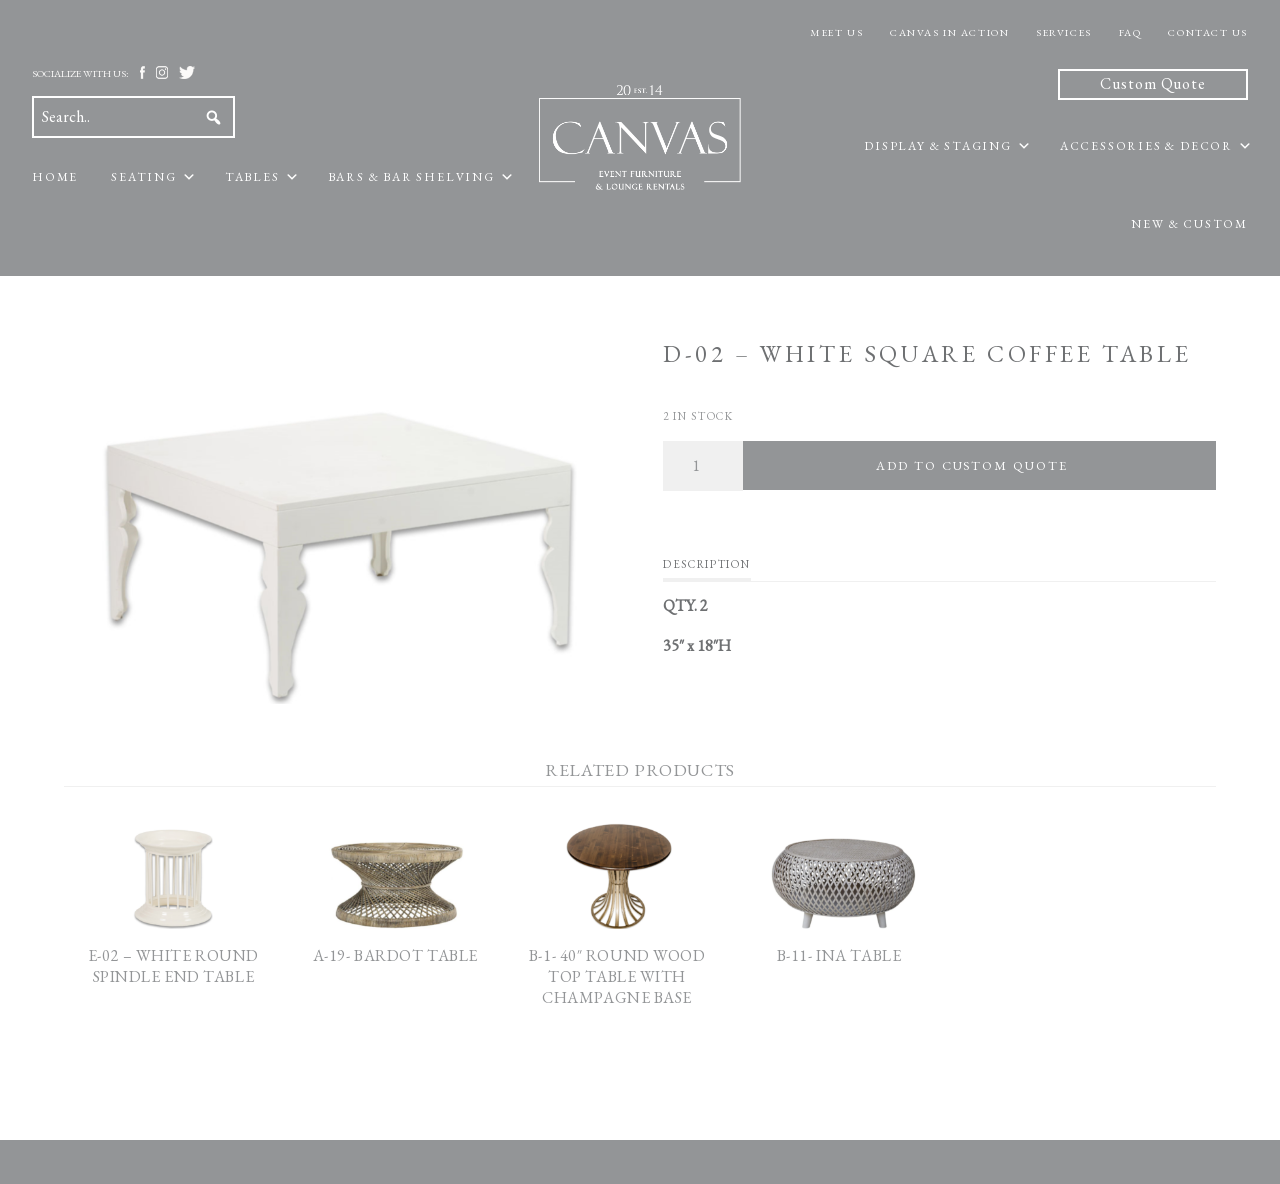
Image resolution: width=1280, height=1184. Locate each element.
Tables (252, 177)
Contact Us (1208, 32)
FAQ (1130, 32)
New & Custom (1189, 224)
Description (706, 564)
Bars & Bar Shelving (411, 177)
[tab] (706, 569)
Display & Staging (938, 146)
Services (1063, 32)
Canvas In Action (949, 32)
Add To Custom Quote (971, 465)
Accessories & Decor (1146, 146)
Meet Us (836, 32)
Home (55, 177)
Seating (144, 177)
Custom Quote (1153, 83)
